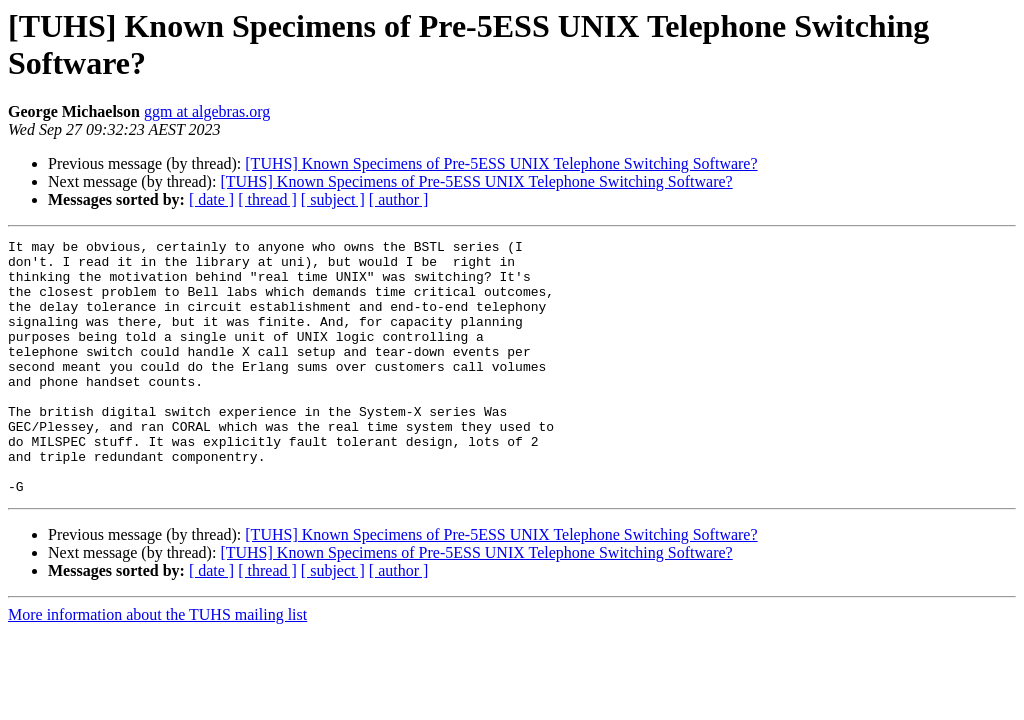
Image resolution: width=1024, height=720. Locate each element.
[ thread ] (267, 199)
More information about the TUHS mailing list (157, 665)
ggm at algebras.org (207, 111)
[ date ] (211, 199)
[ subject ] (333, 199)
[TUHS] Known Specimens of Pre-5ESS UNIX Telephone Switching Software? (501, 163)
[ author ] (399, 199)
